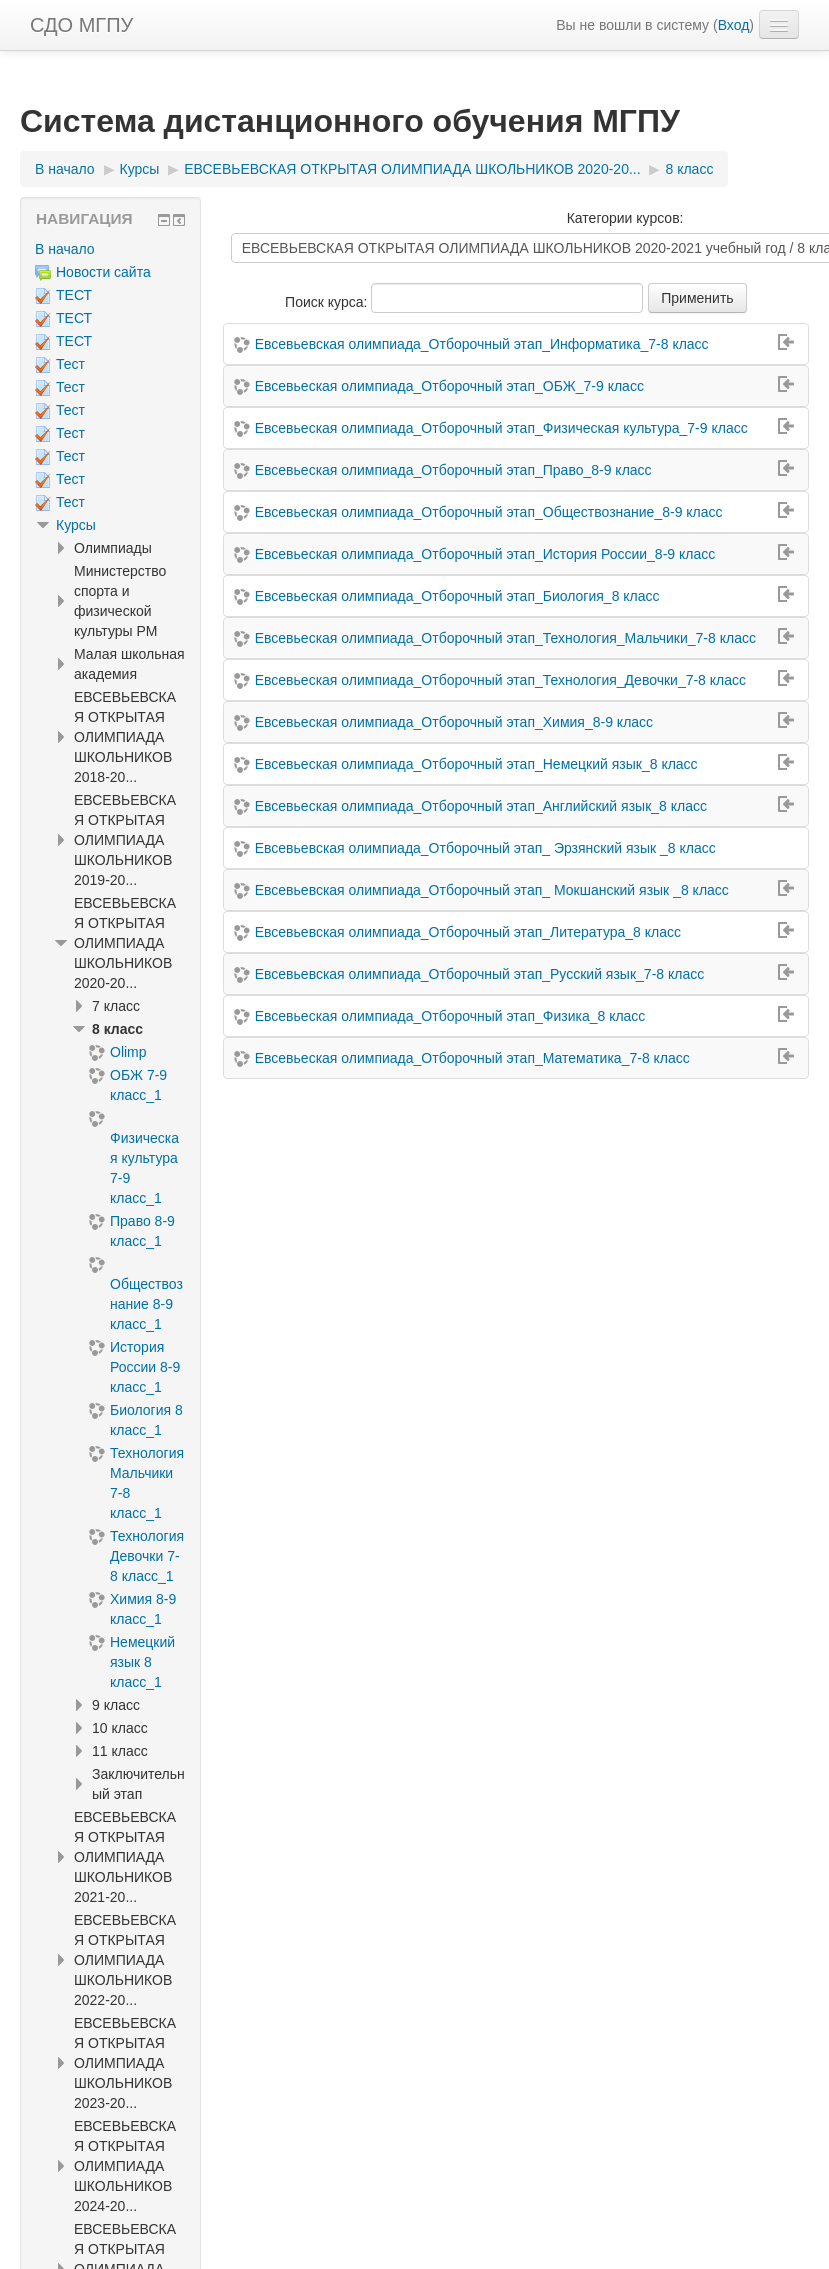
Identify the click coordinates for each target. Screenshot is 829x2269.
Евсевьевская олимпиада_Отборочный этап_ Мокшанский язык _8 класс (492, 890)
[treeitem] (110, 249)
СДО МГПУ (81, 25)
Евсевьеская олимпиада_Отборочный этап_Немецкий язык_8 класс (476, 764)
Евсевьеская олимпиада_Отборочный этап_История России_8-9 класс (485, 554)
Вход (734, 25)
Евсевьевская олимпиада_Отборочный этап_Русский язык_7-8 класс (480, 974)
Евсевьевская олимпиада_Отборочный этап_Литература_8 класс (468, 932)
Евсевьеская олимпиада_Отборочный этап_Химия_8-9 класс (454, 722)
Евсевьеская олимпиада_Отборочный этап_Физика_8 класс (450, 1016)
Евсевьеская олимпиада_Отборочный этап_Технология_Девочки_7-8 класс (500, 680)
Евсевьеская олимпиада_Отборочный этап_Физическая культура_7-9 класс (501, 428)
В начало (65, 249)
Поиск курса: (328, 302)
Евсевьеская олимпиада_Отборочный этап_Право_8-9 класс (453, 470)
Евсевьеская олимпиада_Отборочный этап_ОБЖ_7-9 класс (449, 386)
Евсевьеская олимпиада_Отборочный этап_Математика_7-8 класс (472, 1058)
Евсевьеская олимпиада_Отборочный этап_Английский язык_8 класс (481, 806)
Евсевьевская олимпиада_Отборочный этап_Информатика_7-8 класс (482, 344)
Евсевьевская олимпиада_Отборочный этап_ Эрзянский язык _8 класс (485, 848)
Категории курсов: (625, 218)
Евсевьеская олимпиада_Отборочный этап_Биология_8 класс (457, 596)
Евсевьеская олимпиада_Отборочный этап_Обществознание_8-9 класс (489, 512)
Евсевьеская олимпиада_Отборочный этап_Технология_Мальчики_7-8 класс (505, 638)
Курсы (76, 525)
